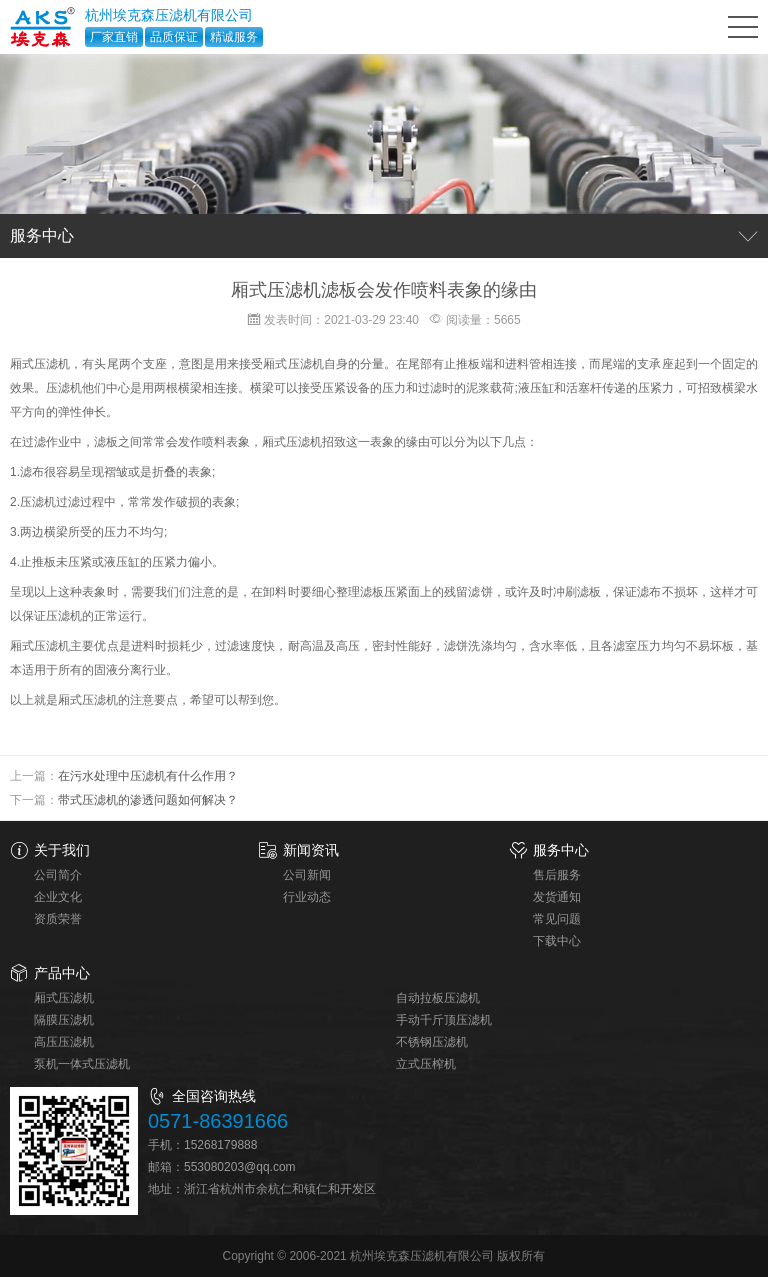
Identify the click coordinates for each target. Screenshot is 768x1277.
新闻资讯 (311, 850)
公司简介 (58, 875)
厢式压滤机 (64, 998)
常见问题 (557, 919)
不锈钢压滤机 (432, 1042)
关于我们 (62, 850)
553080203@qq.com (240, 1167)
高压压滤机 (64, 1042)
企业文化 (58, 897)
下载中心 (557, 941)
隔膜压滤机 (64, 1020)
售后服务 (557, 875)
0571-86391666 (218, 1121)
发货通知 (557, 897)
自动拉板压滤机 (438, 998)
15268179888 (220, 1145)
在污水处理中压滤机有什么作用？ (148, 776)
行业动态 (307, 897)
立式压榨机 (426, 1064)
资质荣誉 (58, 919)
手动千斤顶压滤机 (444, 1020)
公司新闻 (307, 875)
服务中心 (561, 850)
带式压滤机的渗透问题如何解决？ (148, 800)
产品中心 (62, 973)
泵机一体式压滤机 (82, 1064)
